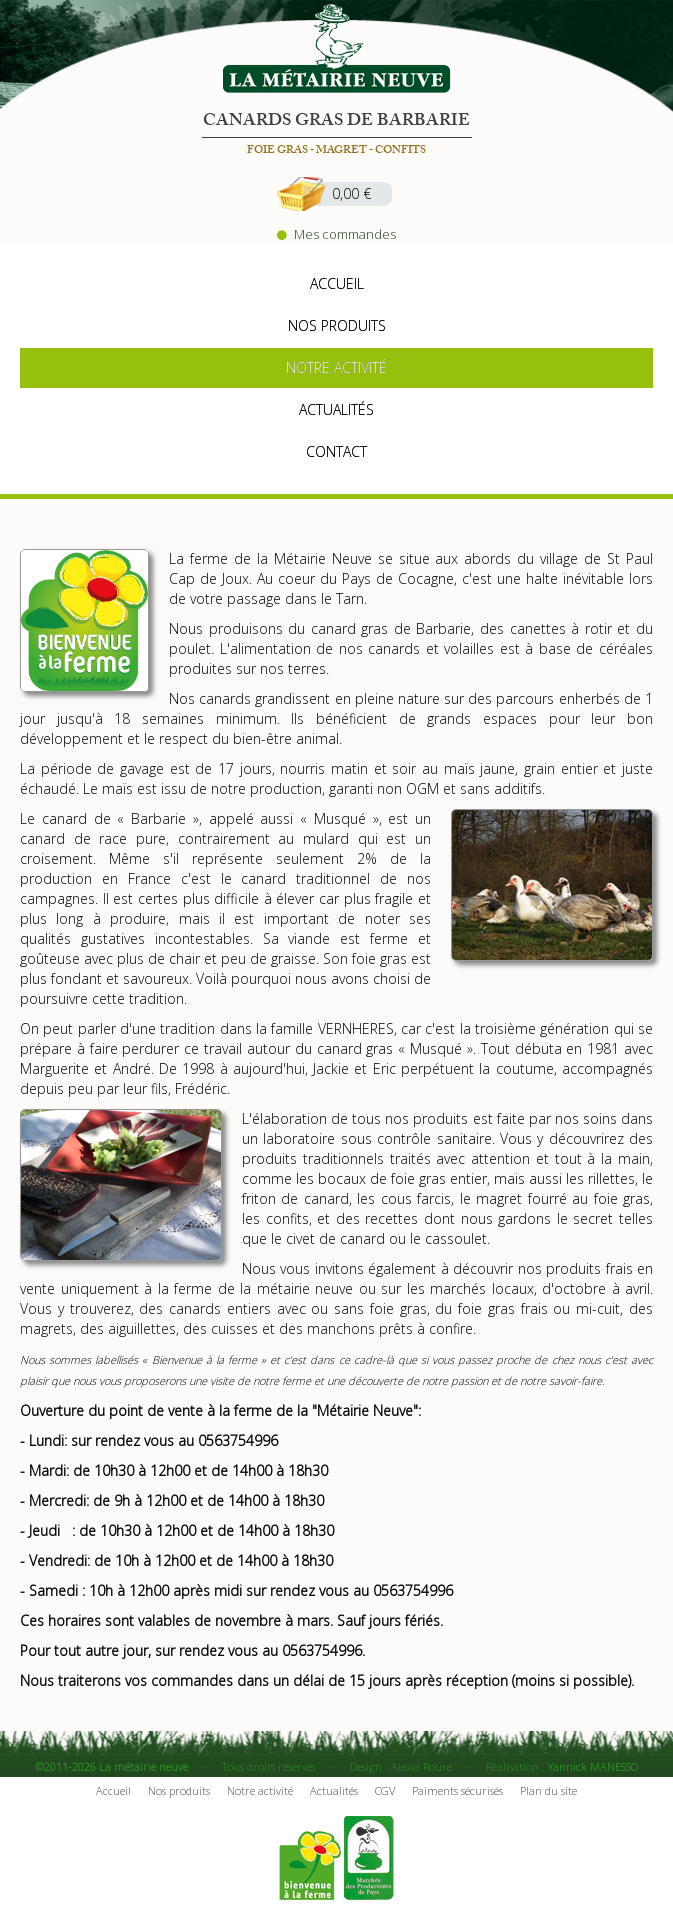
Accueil (113, 1790)
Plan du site (548, 1790)
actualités (336, 409)
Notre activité (260, 1790)
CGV (385, 1790)
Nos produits (179, 1790)
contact (336, 451)
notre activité (336, 367)
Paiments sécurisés (457, 1790)
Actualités (334, 1790)
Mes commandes (336, 234)
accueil (337, 283)
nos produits (337, 325)
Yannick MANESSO (593, 1766)
